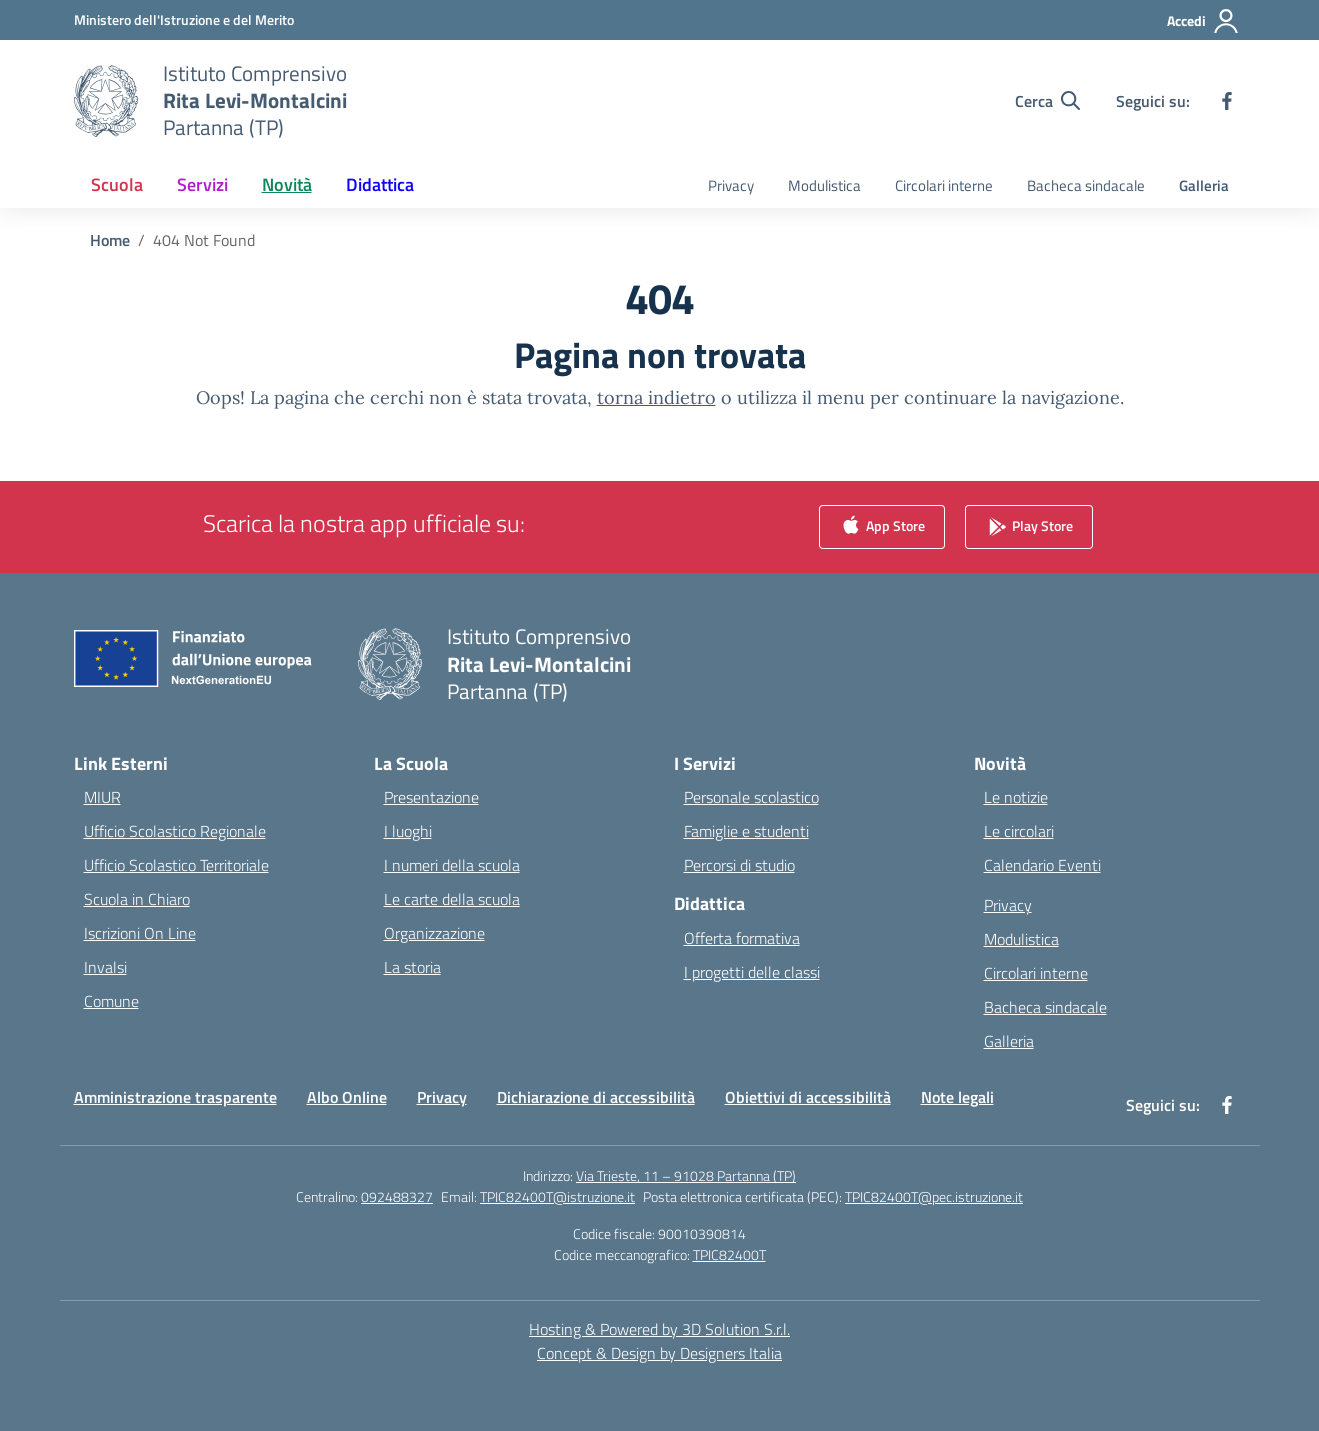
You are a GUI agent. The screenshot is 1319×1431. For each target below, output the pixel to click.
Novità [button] (287, 184)
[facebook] (1227, 101)
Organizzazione (434, 933)
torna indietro (656, 397)
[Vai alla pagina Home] (110, 240)
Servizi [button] (202, 184)
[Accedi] (1203, 21)
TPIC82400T (729, 1254)
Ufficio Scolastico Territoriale (176, 865)
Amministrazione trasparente (175, 1097)
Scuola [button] (117, 184)
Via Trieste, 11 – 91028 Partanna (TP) (686, 1175)
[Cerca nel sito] (1047, 101)
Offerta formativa (742, 938)
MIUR (102, 797)
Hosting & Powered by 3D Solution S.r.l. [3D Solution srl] (659, 1329)
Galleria (1204, 185)
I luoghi (408, 831)
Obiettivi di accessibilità (808, 1097)
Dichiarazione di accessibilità (596, 1097)
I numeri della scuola (452, 865)
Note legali (957, 1097)
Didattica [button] (380, 184)
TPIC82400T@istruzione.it (557, 1196)
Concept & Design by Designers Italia (659, 1353)
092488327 (397, 1196)
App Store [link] (882, 527)
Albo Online (347, 1097)
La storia (412, 967)
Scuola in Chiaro (137, 899)
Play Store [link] (1029, 527)
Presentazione (431, 797)
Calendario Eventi (1042, 865)
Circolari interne (944, 185)
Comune (111, 1001)
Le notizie (1016, 797)
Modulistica (824, 185)
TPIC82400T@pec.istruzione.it (934, 1196)
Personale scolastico (751, 797)
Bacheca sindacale (1086, 185)
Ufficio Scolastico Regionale (175, 831)
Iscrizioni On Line (140, 933)
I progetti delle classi (752, 972)
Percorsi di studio (739, 865)
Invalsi (105, 967)
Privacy (731, 185)
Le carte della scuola (452, 899)
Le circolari (1019, 831)
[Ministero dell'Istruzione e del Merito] (184, 19)
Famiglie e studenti (746, 831)
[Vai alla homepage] (255, 100)
